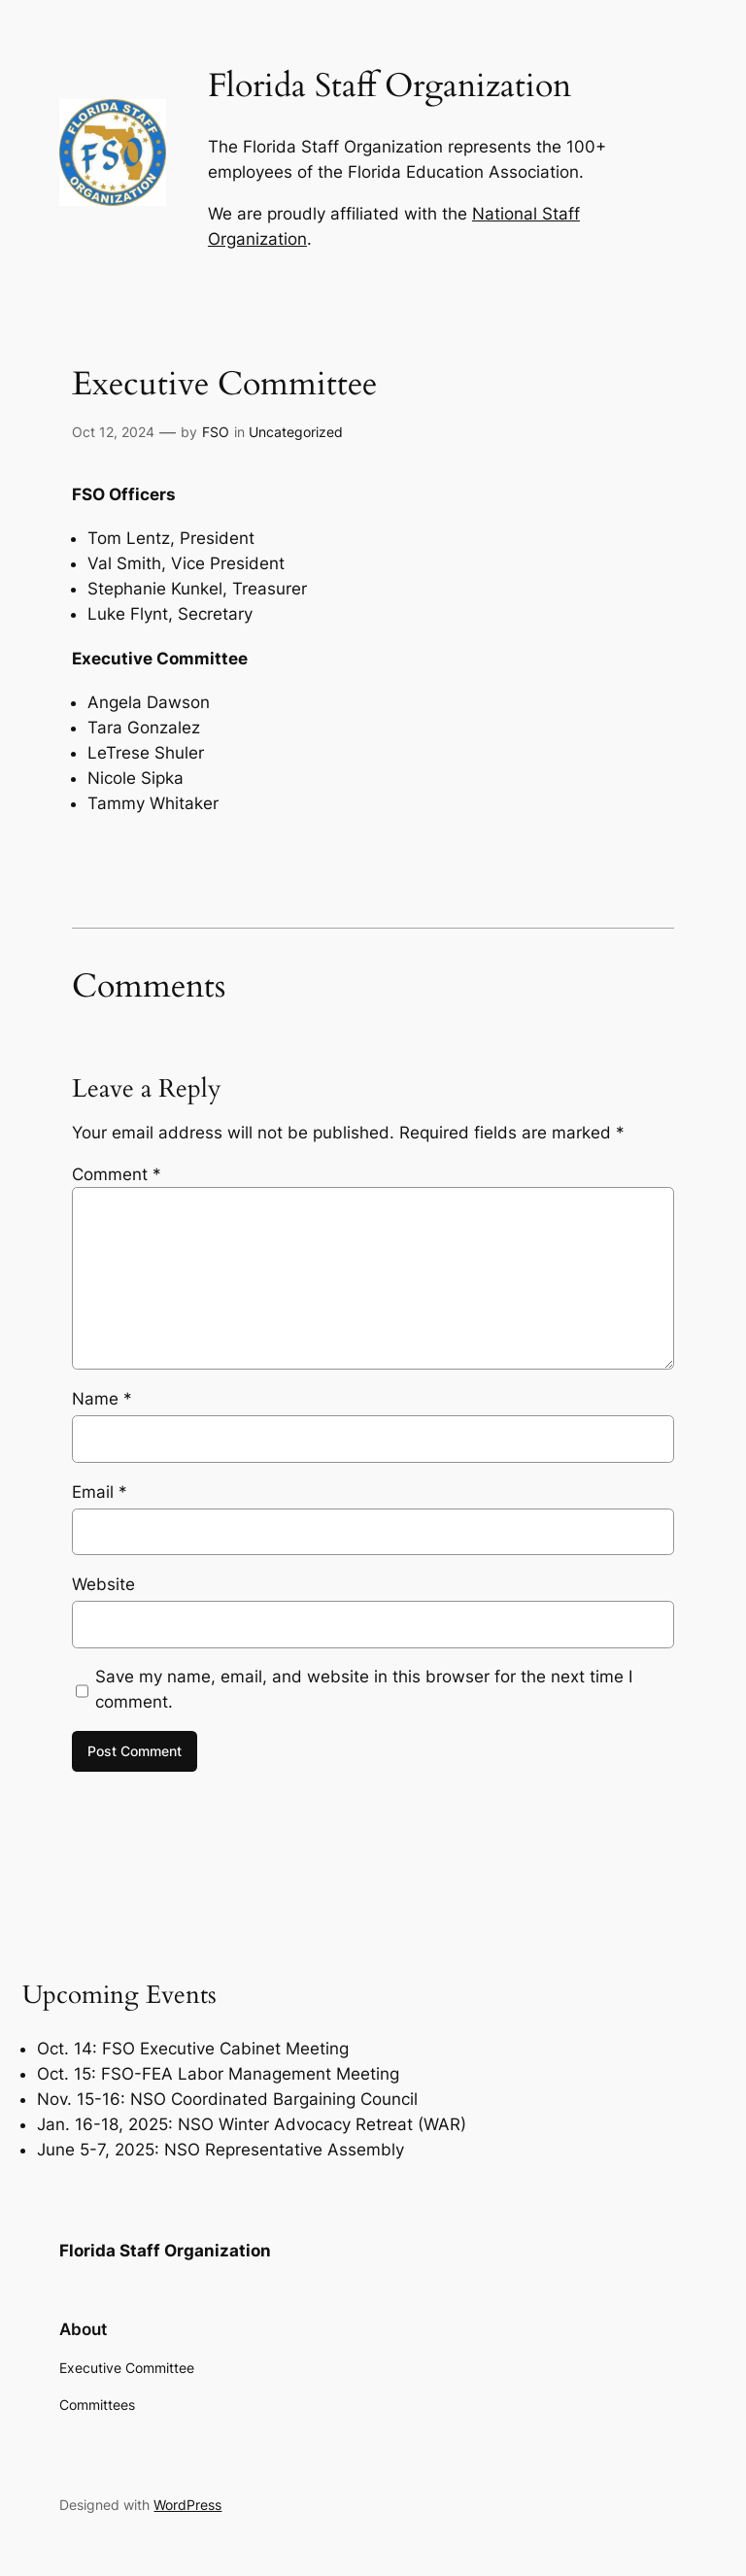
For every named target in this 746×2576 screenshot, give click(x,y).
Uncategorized (296, 432)
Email (99, 1492)
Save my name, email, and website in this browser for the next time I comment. (363, 1689)
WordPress (187, 2504)
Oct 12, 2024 (113, 432)
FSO (215, 432)
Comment (116, 1174)
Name (102, 1398)
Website (103, 1584)
